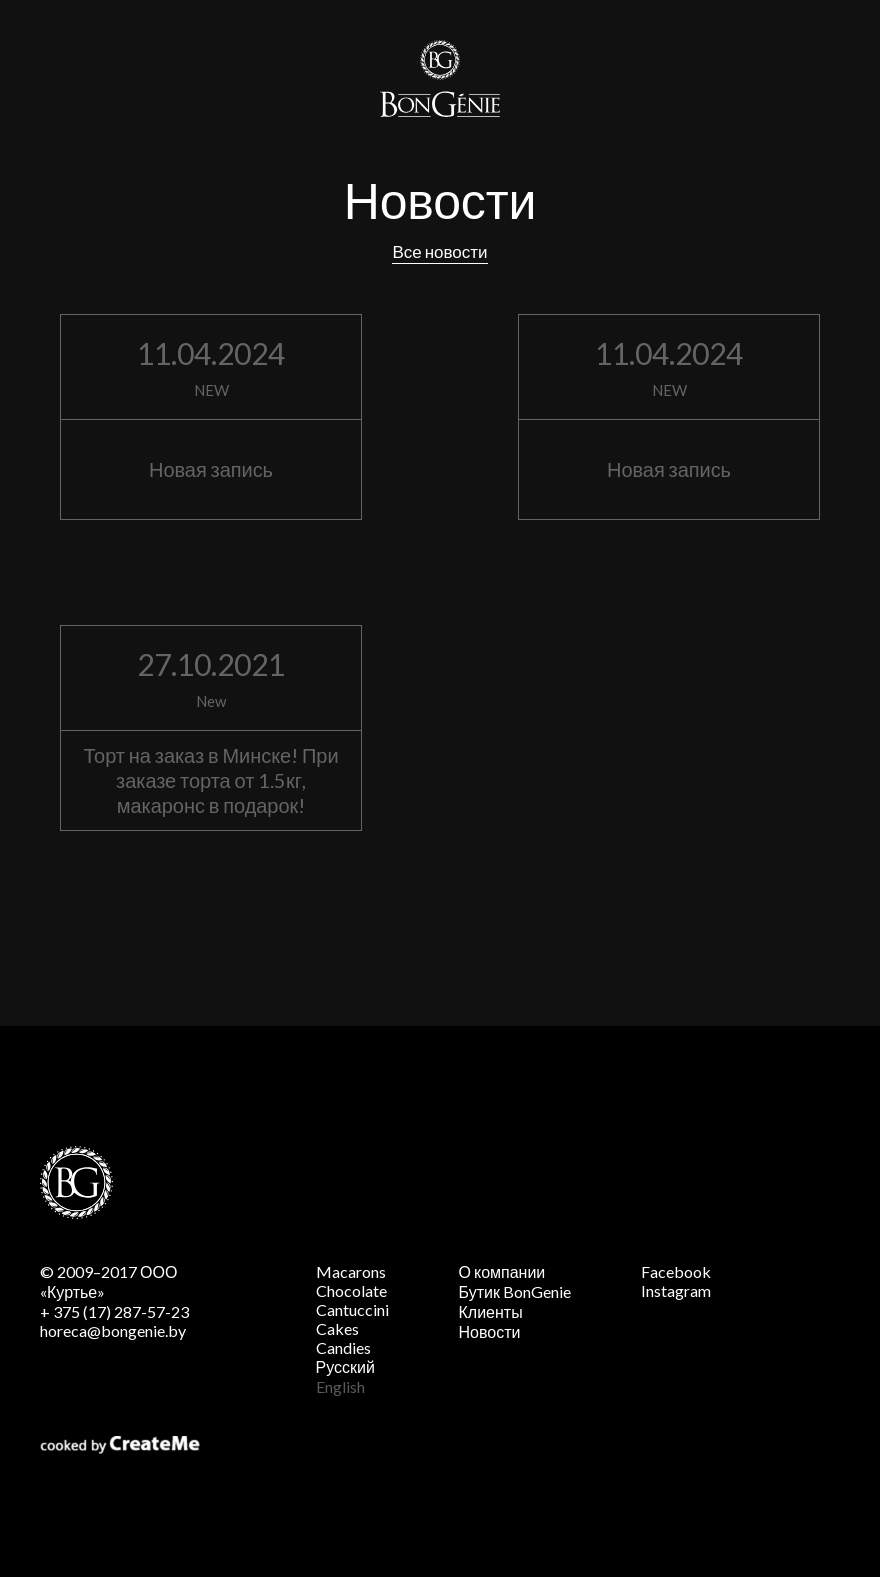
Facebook (676, 1271)
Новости (490, 1331)
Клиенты (491, 1311)
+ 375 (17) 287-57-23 (114, 1311)
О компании (502, 1271)
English (340, 1386)
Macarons (351, 1271)
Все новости (439, 251)
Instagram (676, 1290)
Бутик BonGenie (515, 1291)
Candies (343, 1347)
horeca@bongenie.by (113, 1330)
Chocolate (351, 1290)
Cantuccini (352, 1309)
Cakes (337, 1328)
